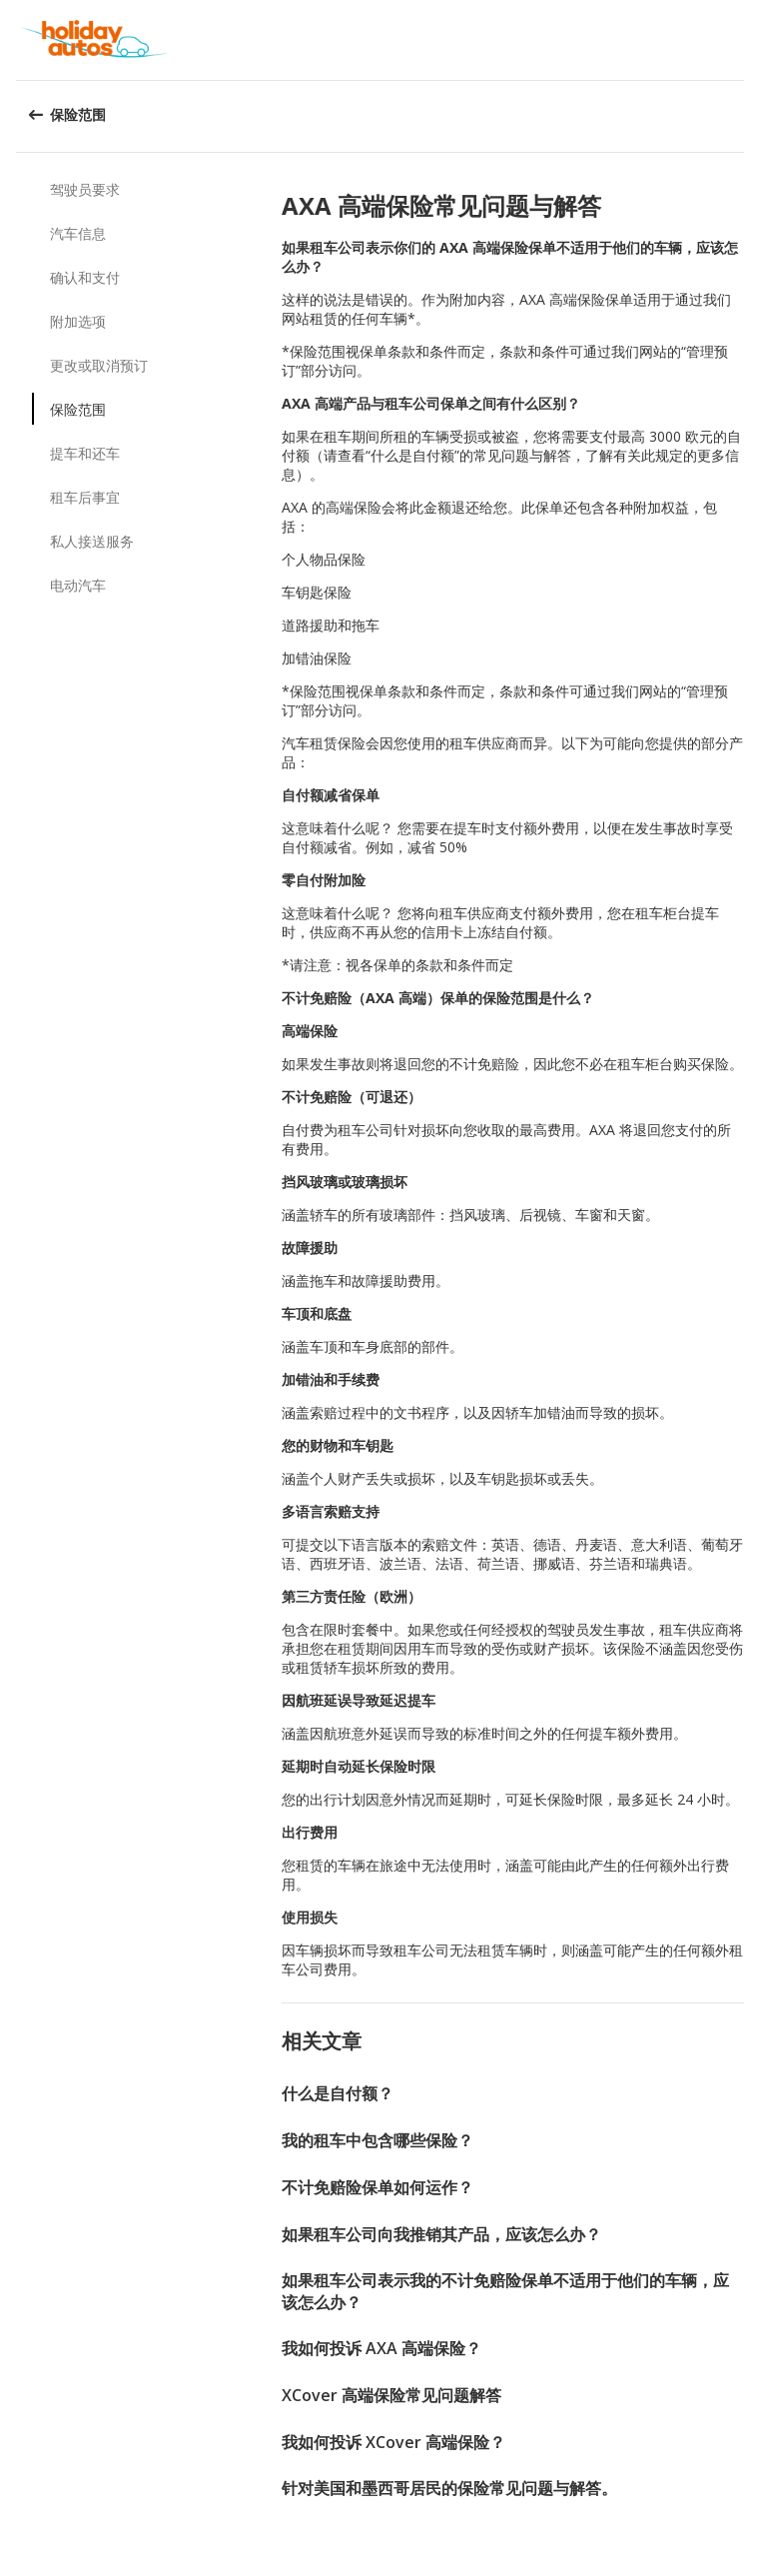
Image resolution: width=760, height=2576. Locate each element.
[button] (738, 40)
